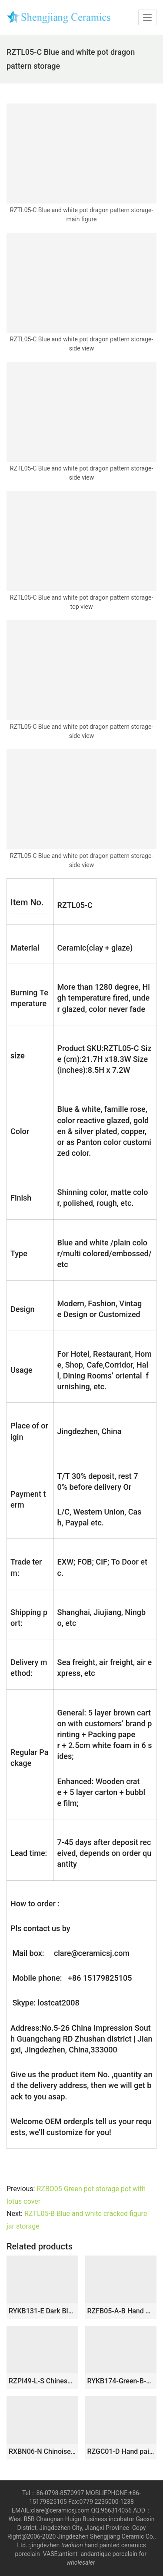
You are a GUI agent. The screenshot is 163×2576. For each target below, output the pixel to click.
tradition (72, 2545)
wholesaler (81, 2562)
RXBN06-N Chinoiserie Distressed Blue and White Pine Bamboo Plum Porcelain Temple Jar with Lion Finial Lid (42, 2451)
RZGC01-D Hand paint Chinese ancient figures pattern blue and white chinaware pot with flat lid (121, 2451)
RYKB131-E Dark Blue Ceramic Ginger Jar (42, 2311)
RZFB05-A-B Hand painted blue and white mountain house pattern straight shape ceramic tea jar (121, 2311)
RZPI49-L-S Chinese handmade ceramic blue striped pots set (42, 2381)
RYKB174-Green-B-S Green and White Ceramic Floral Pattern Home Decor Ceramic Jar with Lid (121, 2381)
